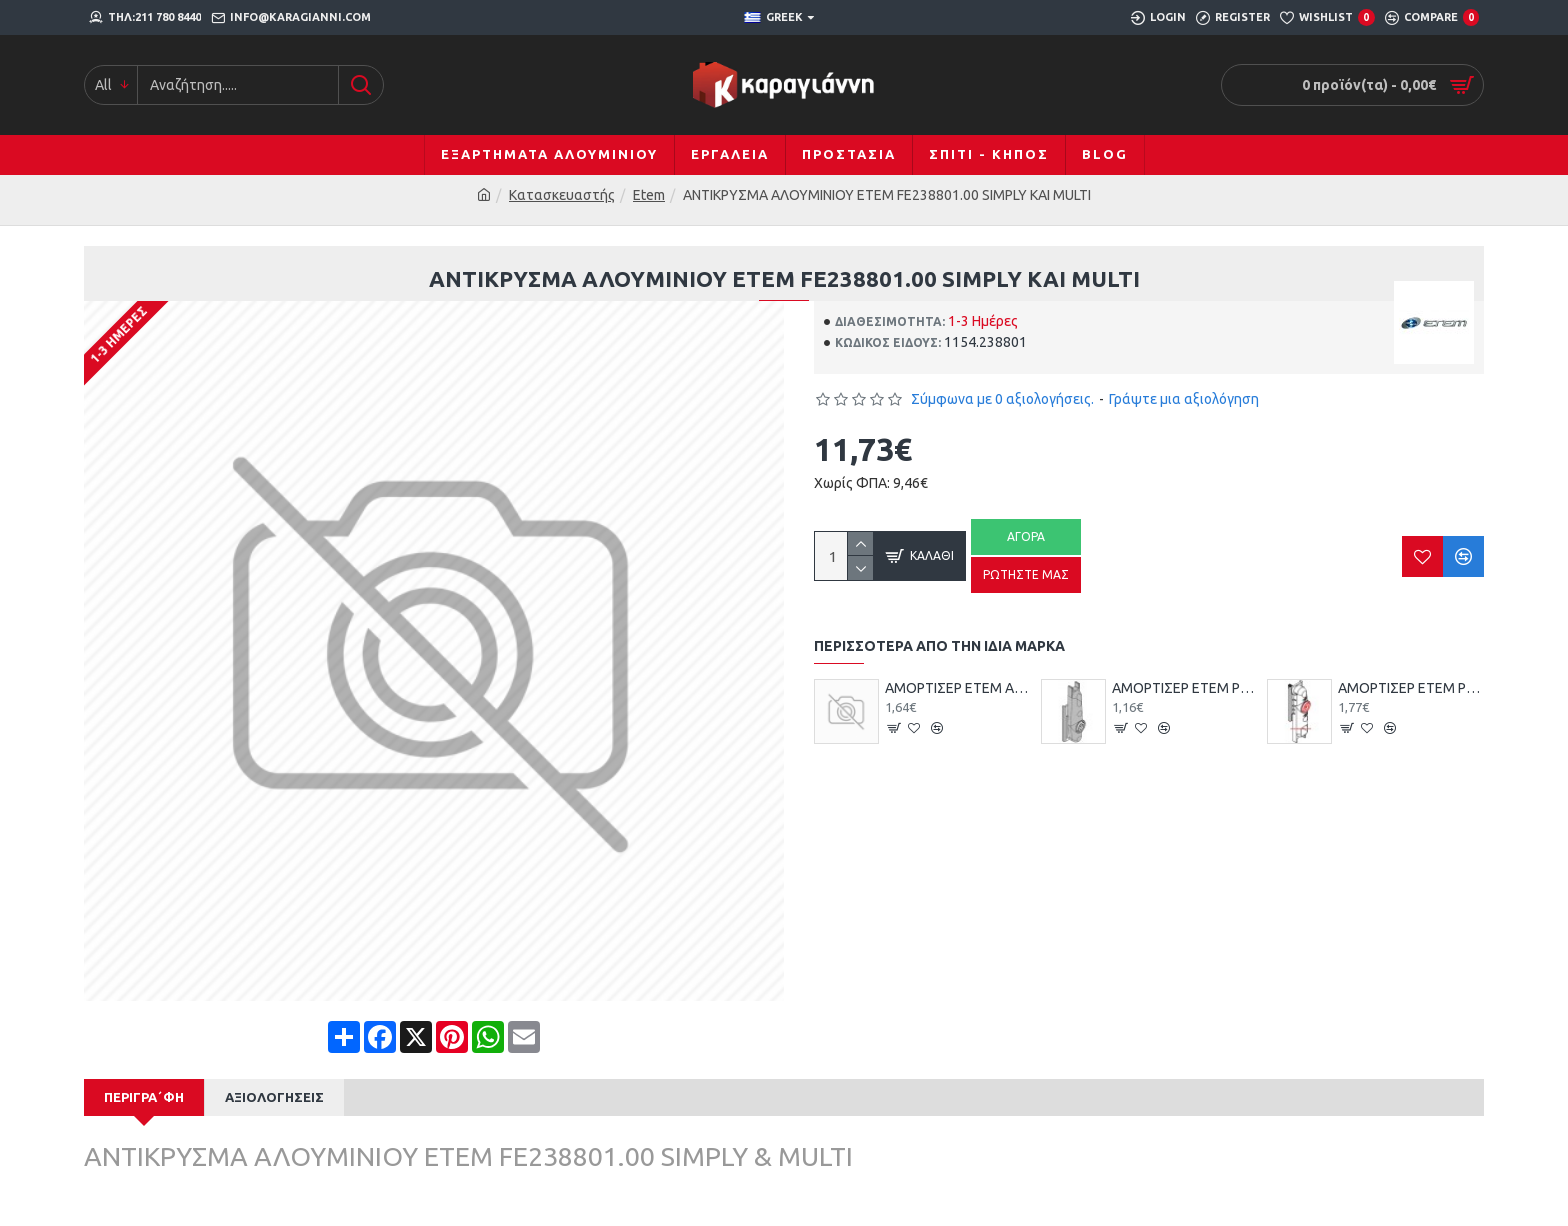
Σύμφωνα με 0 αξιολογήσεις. (1002, 399)
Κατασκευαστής (562, 195)
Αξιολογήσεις (274, 1097)
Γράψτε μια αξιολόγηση (1184, 399)
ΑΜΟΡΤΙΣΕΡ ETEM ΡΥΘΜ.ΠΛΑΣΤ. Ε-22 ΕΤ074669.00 (1411, 688)
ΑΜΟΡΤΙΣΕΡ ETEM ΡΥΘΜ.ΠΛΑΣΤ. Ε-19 (1185, 688)
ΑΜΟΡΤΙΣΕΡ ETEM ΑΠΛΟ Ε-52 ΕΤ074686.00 (958, 688)
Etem (649, 195)
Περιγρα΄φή (144, 1097)
